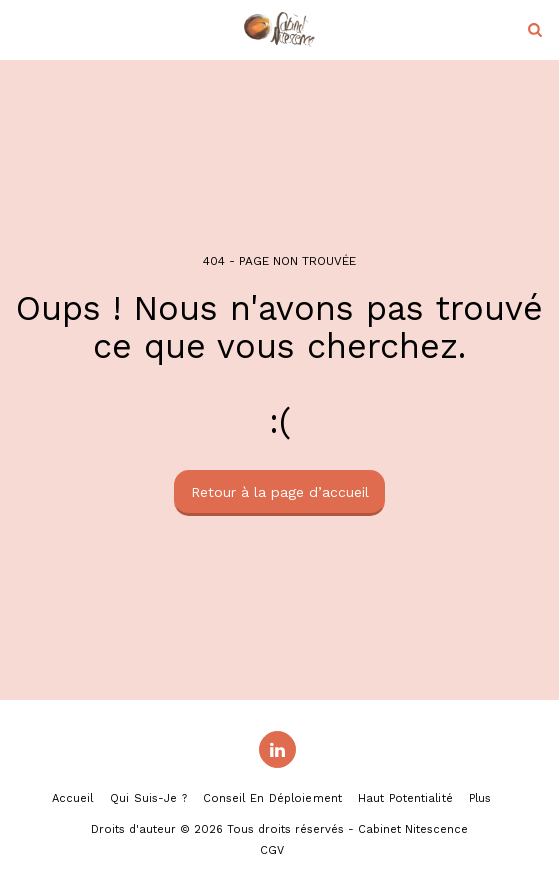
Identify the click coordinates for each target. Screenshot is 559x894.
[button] (22, 29)
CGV (272, 850)
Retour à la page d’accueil (280, 492)
